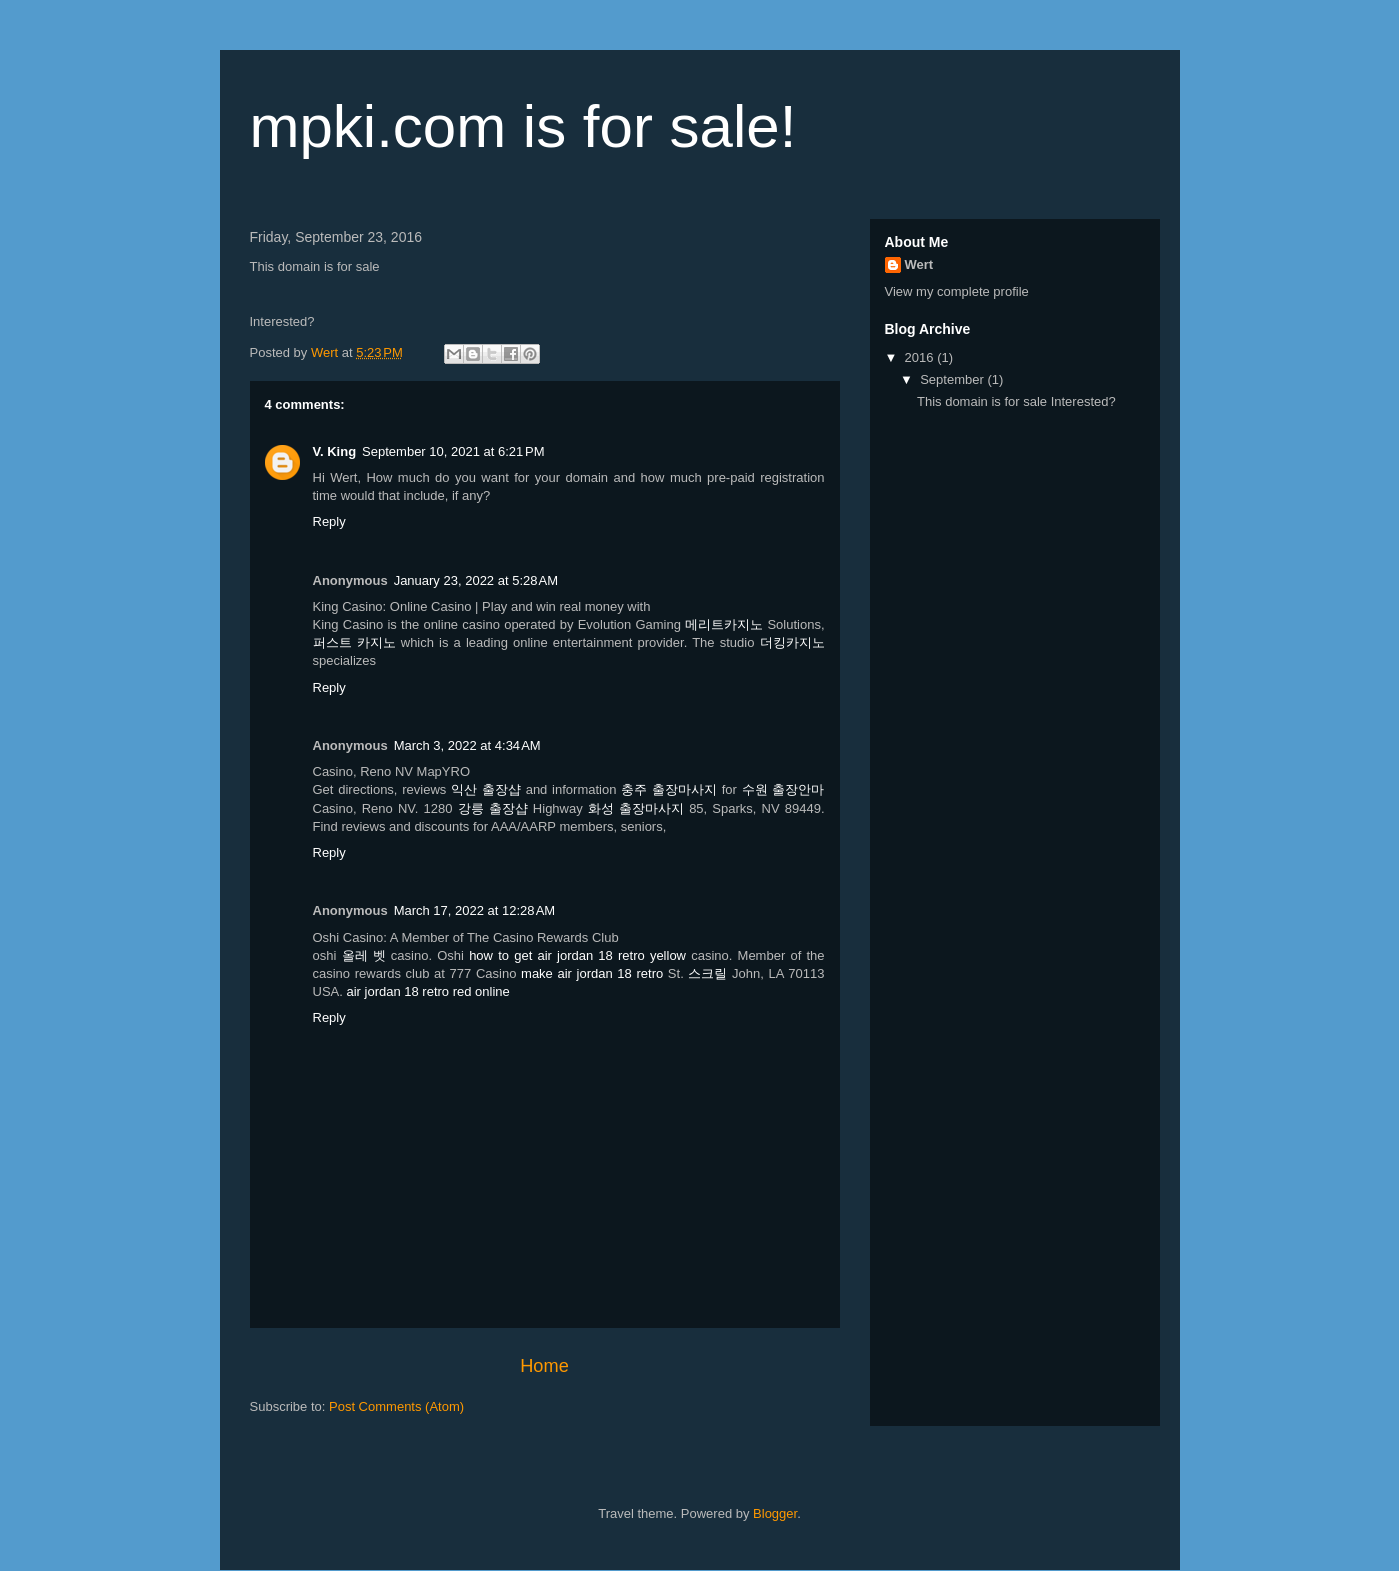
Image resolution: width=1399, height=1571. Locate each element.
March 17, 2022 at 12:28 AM (475, 910)
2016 (921, 357)
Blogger (775, 1513)
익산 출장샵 (486, 789)
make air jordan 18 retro (592, 973)
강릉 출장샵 (493, 808)
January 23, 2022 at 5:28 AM (476, 580)
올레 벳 (364, 955)
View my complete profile (957, 291)
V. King (335, 451)
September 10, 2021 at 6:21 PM (453, 451)
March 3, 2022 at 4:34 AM (467, 745)
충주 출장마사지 (669, 789)
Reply (329, 521)
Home (544, 1366)
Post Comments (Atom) (396, 1406)
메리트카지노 (724, 624)
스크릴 (707, 973)
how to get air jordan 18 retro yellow (577, 955)
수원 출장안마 (783, 789)
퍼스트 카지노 (354, 642)
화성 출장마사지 (636, 808)
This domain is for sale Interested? (1016, 401)
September (953, 379)
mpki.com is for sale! (523, 126)
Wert (919, 264)
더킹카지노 (792, 642)
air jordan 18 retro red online (427, 991)
